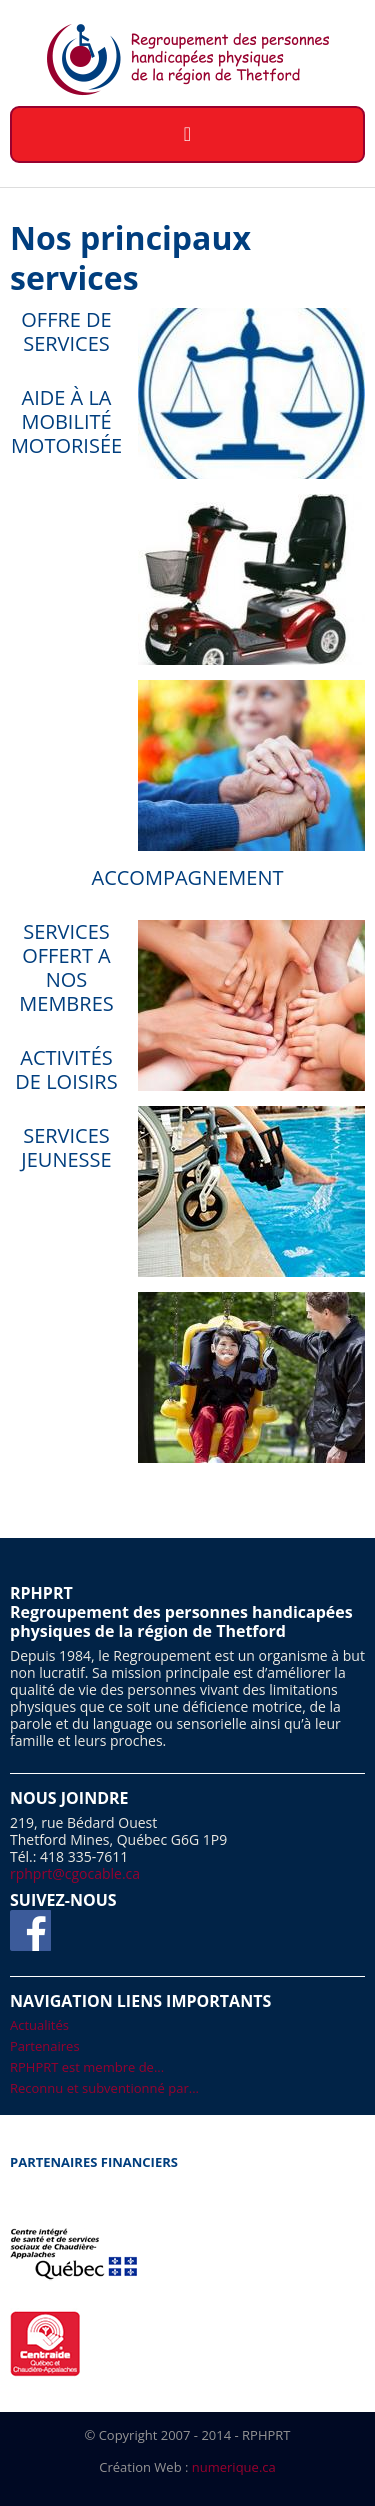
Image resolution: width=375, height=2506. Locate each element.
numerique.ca (234, 2467)
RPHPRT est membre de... (87, 2067)
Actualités (39, 2025)
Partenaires (45, 2046)
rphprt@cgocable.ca (75, 1873)
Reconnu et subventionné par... (104, 2088)
